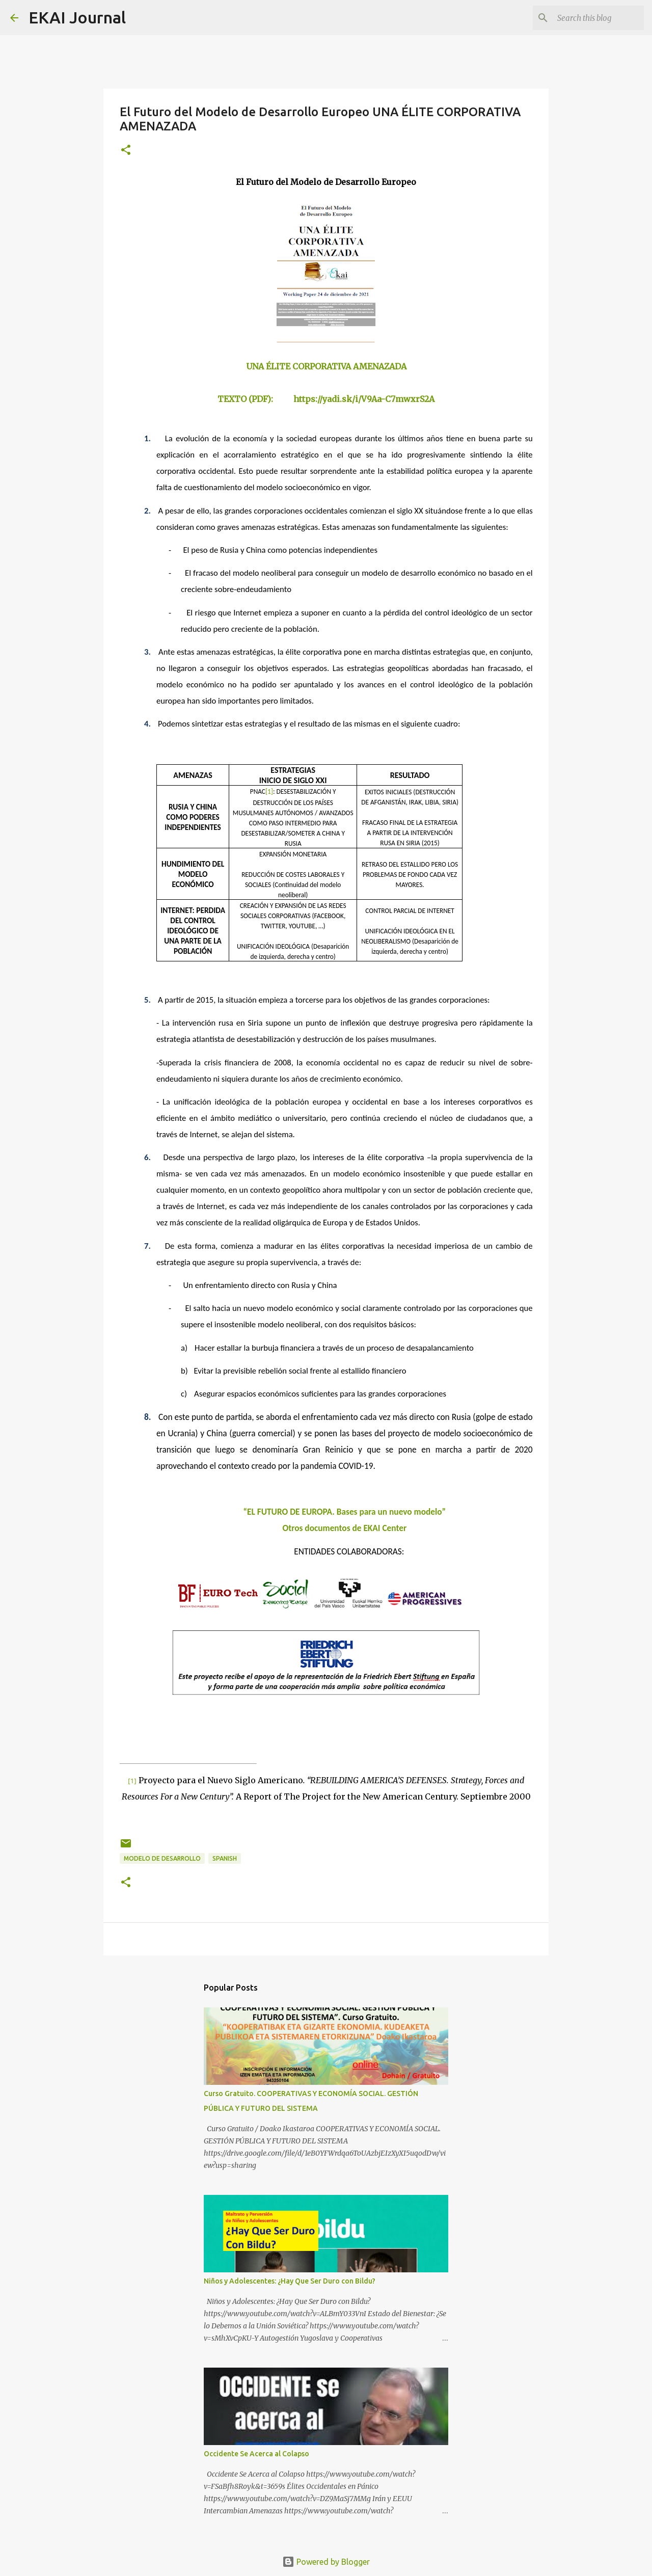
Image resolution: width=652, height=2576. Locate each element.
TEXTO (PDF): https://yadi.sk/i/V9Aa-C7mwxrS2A (326, 399)
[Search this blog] (590, 18)
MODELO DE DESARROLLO (162, 1858)
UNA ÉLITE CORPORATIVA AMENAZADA (326, 366)
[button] (126, 150)
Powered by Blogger (326, 2561)
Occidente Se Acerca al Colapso (256, 2454)
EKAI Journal (77, 17)
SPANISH (224, 1858)
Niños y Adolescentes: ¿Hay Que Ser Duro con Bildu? (289, 2281)
